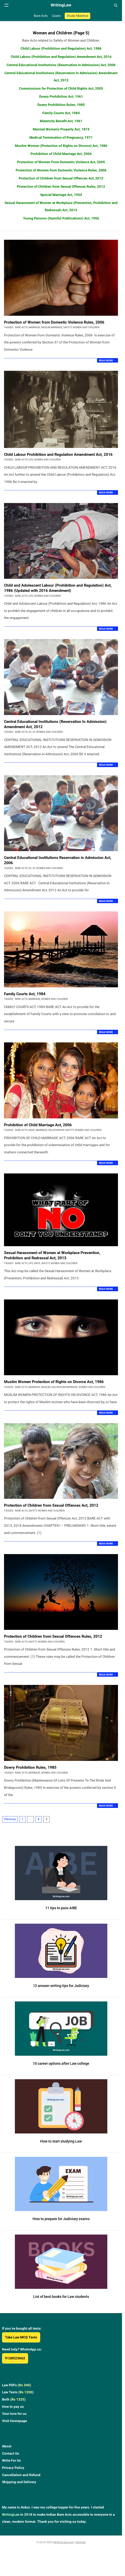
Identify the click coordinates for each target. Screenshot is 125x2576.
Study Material (77, 16)
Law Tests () (18, 2392)
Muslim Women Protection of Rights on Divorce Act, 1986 (54, 1381)
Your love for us (14, 2414)
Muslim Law (48, 1387)
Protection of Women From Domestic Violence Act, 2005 (61, 162)
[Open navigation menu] (6, 5)
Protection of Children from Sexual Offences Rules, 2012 (61, 186)
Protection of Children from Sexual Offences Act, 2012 (61, 178)
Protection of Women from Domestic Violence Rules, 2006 (61, 170)
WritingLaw (10, 2514)
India (32, 1130)
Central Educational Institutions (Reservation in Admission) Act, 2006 (61, 65)
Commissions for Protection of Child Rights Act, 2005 (61, 88)
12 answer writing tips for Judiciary (61, 1986)
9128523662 (15, 2358)
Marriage (34, 327)
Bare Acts (41, 16)
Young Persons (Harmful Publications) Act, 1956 (61, 218)
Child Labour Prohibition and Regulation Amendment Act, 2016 (58, 454)
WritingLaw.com (63, 2542)
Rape (37, 1263)
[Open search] (115, 5)
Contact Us (10, 2453)
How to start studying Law (61, 2141)
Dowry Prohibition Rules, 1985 (61, 105)
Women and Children (86, 327)
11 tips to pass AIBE (61, 1908)
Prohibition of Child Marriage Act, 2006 (61, 154)
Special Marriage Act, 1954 (61, 195)
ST (34, 732)
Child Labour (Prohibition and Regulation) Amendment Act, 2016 (61, 57)
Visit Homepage (14, 2421)
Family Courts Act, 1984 (61, 113)
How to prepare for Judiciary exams (61, 2219)
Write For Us (11, 2460)
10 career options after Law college (61, 2063)
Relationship (56, 1130)
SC (30, 732)
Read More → (107, 360)
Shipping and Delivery (19, 2482)
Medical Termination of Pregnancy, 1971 (61, 137)
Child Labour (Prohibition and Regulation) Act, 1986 (60, 48)
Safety (67, 327)
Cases (56, 16)
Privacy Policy (13, 2468)
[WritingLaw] (61, 5)
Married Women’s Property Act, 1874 (61, 129)
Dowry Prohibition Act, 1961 (61, 96)
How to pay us (13, 2407)
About (6, 2446)
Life (31, 459)
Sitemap (81, 2542)
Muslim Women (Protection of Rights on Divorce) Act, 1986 (61, 146)
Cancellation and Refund (21, 2475)
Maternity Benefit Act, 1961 (61, 121)
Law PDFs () (16, 2385)
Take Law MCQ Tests (21, 2337)
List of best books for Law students (61, 2296)
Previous (10, 1819)
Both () (14, 2399)
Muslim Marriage (51, 327)
